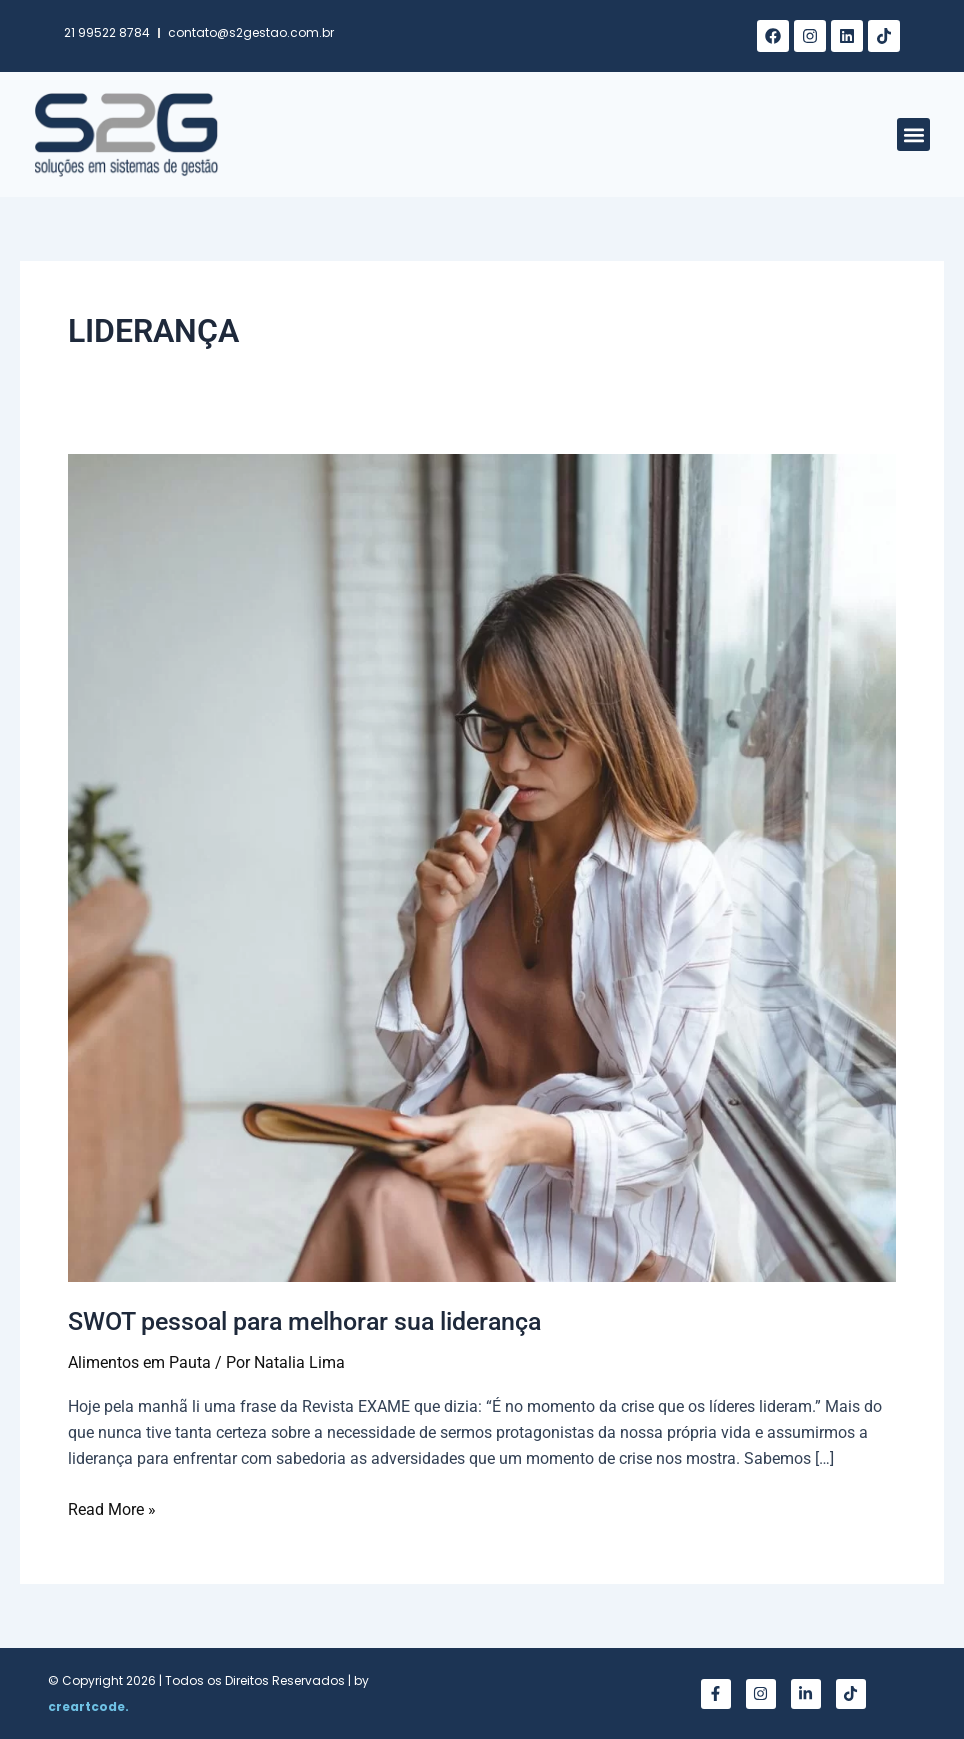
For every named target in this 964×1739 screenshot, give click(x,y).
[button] (913, 134)
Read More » (112, 1508)
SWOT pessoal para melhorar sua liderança (317, 1321)
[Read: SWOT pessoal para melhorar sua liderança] (482, 866)
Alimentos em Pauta (139, 1362)
